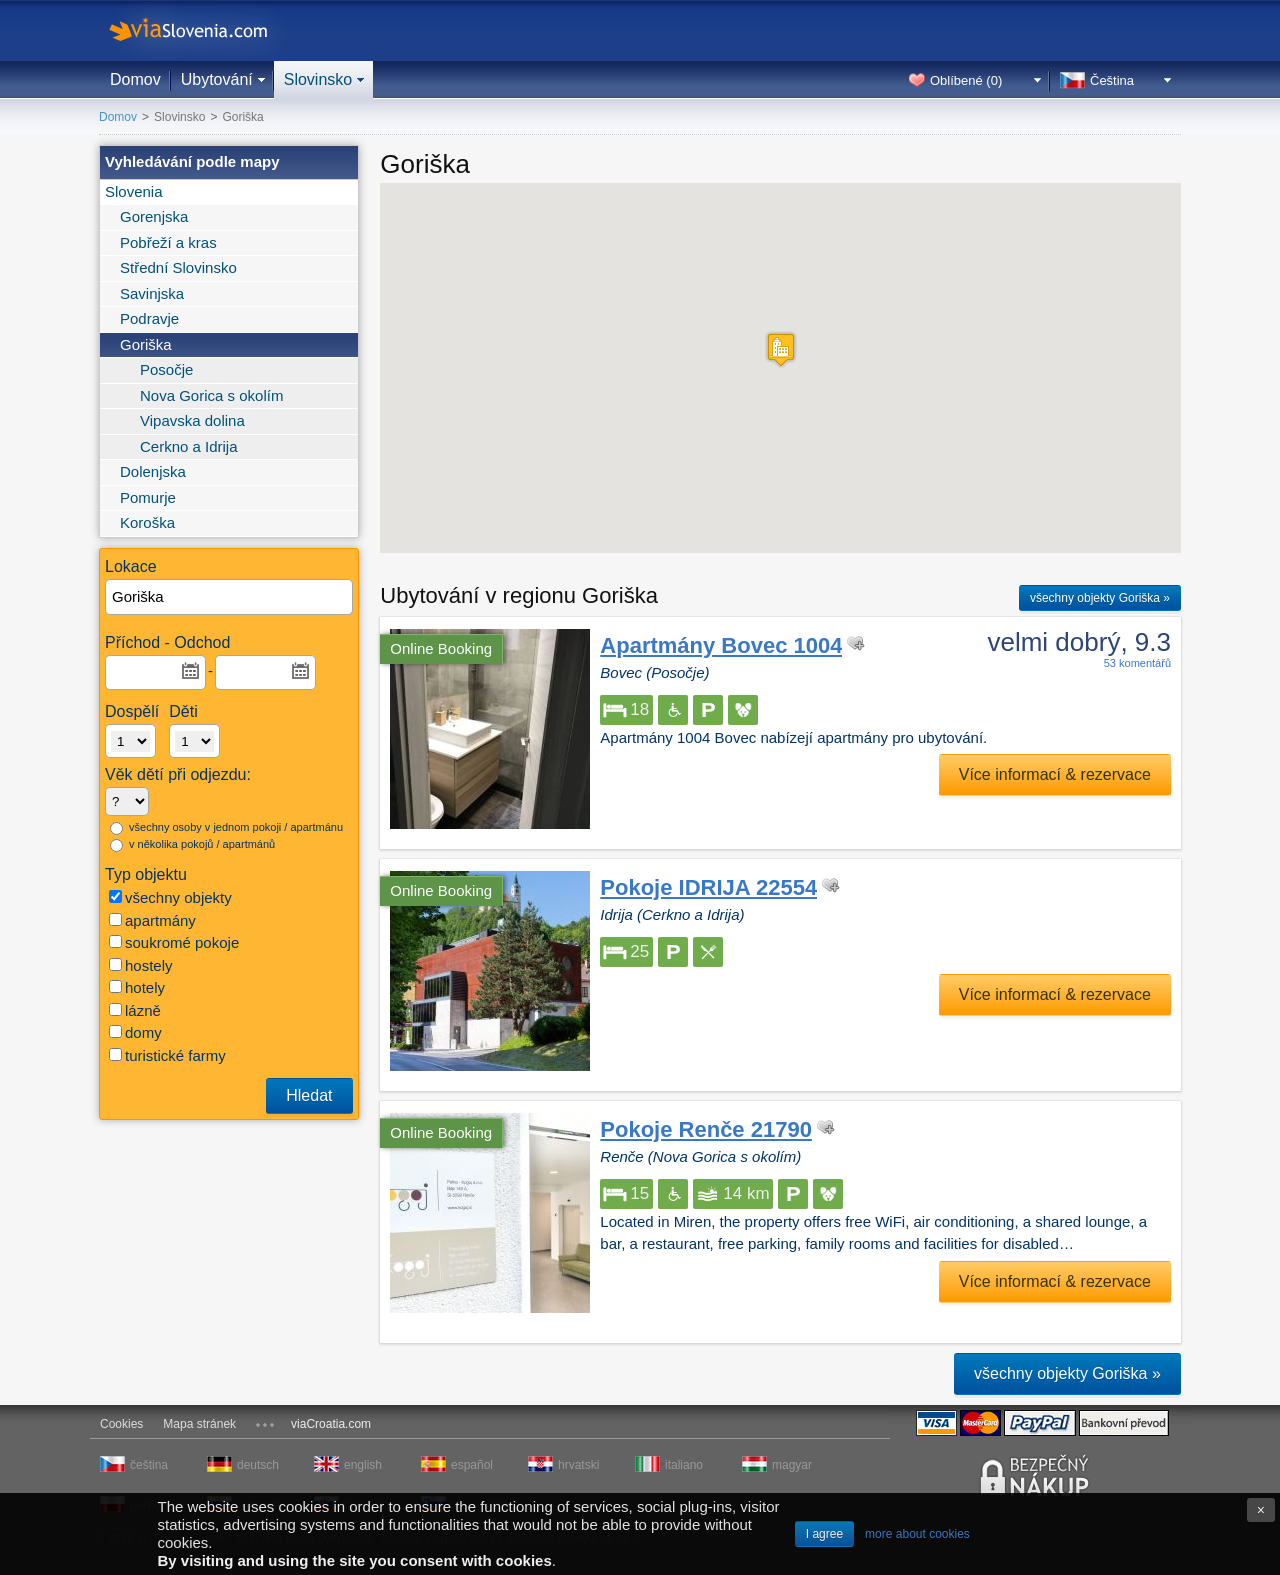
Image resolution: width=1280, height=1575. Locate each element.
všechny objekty (170, 897)
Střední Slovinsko (178, 267)
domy (135, 1032)
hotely (137, 987)
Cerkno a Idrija (189, 446)
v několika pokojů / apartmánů (192, 845)
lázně (135, 1010)
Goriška (146, 344)
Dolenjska (153, 471)
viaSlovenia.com (205, 30)
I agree (824, 1534)
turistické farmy (167, 1055)
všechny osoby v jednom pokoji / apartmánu (226, 828)
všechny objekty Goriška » (1100, 598)
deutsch (258, 1465)
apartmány (152, 920)
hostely (141, 965)
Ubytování (217, 79)
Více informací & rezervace (1055, 774)
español (472, 1465)
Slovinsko (318, 79)
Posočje (166, 369)
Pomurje (148, 497)
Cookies (121, 1424)
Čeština (1112, 80)
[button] (781, 349)
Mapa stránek (199, 1424)
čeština (149, 1465)
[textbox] (230, 597)
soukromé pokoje (174, 942)
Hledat (309, 1095)
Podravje (149, 318)
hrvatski (578, 1465)
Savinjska (152, 293)
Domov (135, 79)
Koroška (147, 522)
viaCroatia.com (331, 1424)
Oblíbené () (966, 80)
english (363, 1465)
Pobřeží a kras (168, 242)
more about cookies (917, 1534)
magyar (792, 1465)
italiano (684, 1465)
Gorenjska (154, 216)
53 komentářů (1137, 663)
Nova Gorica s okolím (211, 395)
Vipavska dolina (192, 420)
